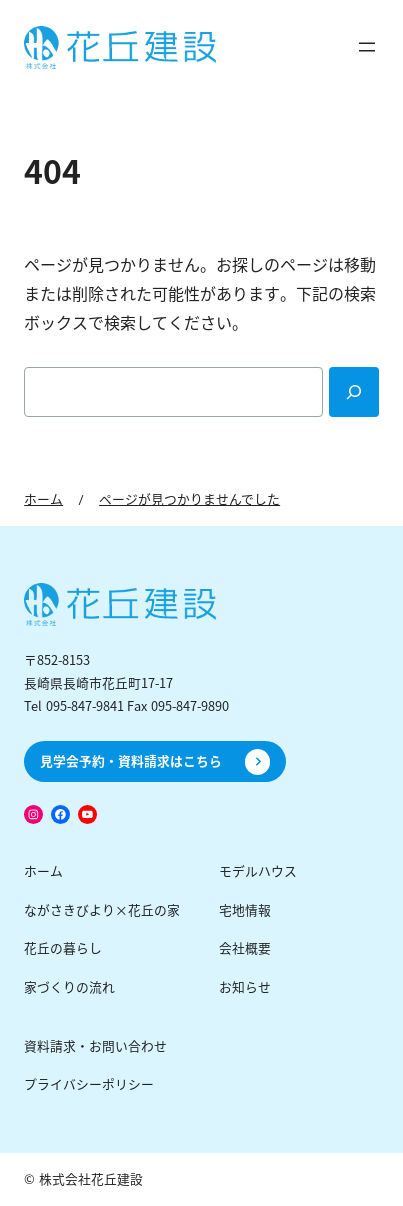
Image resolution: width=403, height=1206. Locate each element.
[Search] (354, 392)
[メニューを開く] (367, 47)
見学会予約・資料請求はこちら (131, 761)
